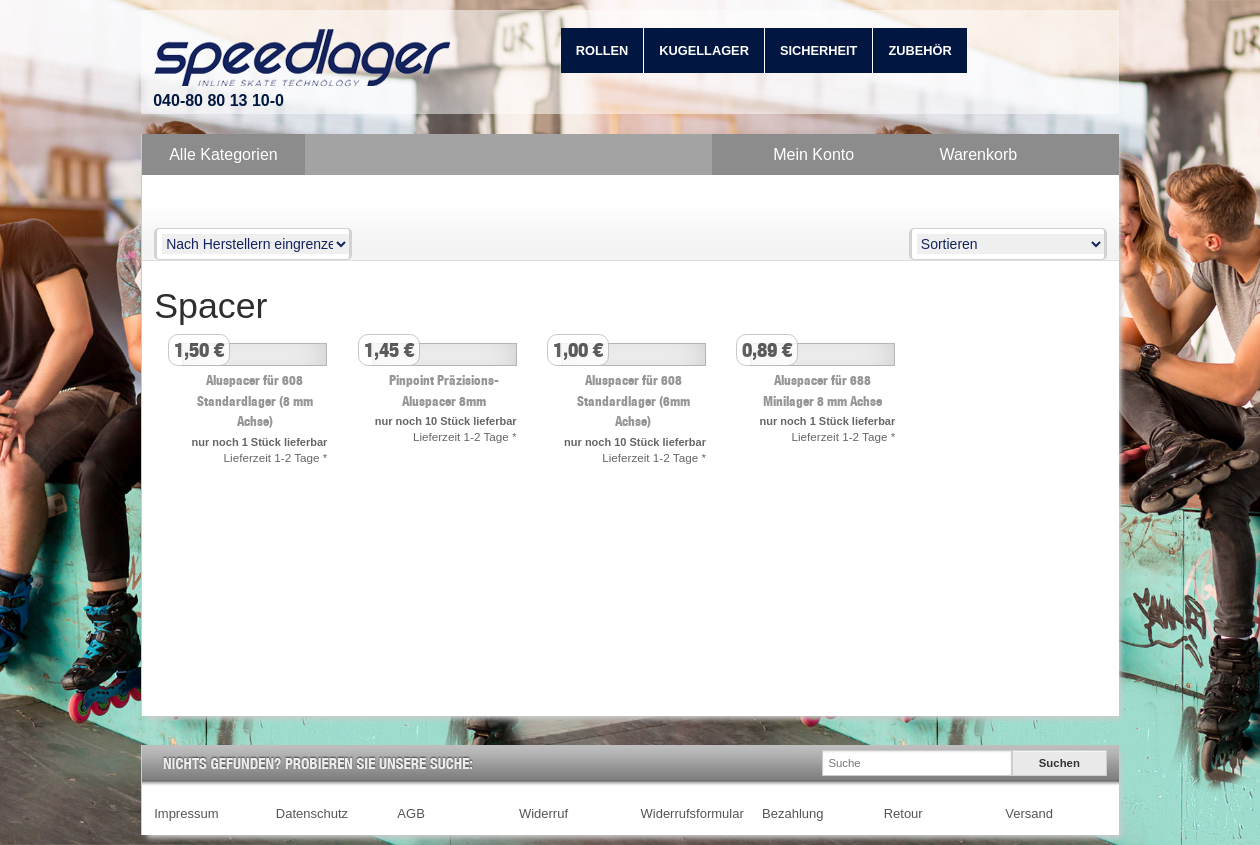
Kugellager (704, 50)
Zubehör (919, 50)
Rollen (602, 50)
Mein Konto (813, 154)
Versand (1029, 813)
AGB (410, 813)
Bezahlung (792, 813)
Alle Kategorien (223, 154)
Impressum (186, 813)
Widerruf (543, 813)
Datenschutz (312, 813)
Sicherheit (819, 50)
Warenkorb (978, 154)
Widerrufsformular (692, 813)
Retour (903, 813)
